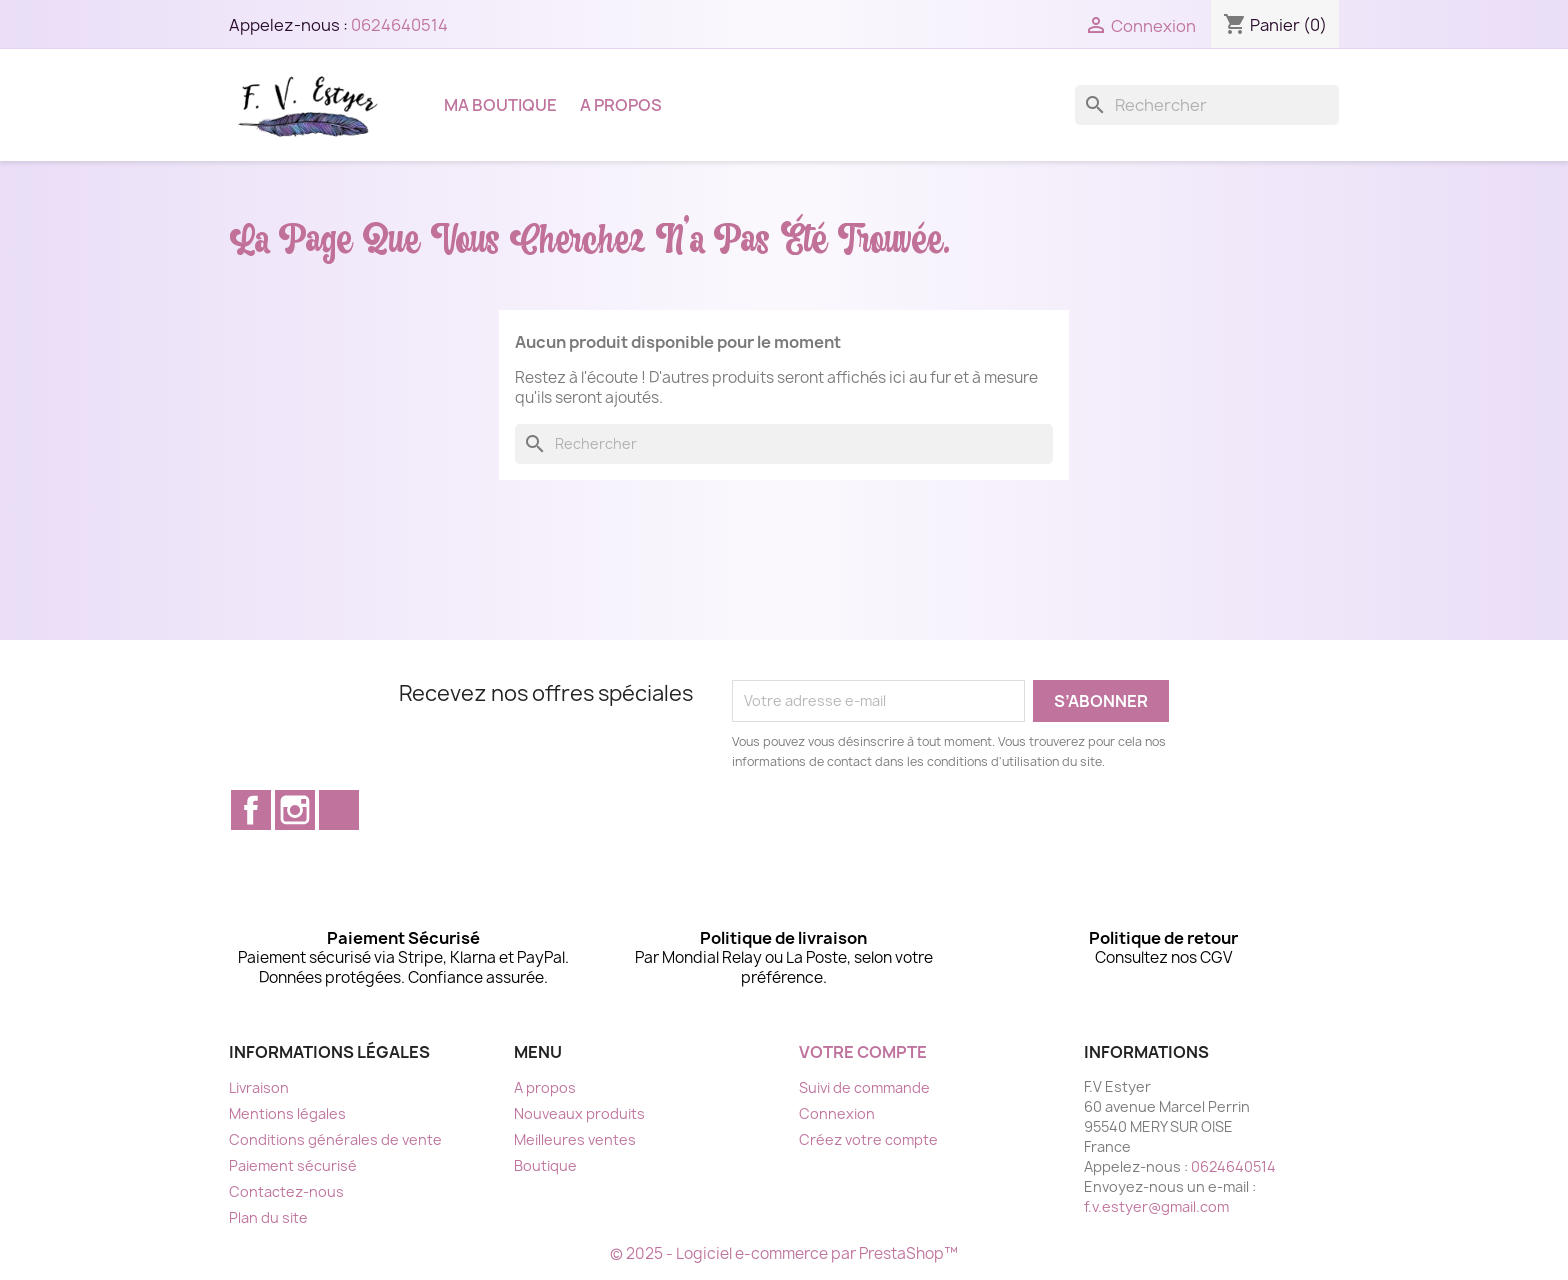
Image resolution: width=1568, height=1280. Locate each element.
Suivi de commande (864, 1087)
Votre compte (863, 1052)
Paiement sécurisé (293, 1165)
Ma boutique (500, 105)
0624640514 (399, 25)
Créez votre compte (868, 1139)
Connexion (837, 1113)
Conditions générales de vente (335, 1139)
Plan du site (268, 1217)
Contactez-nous (286, 1191)
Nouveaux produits (579, 1113)
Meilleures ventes (575, 1139)
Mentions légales (287, 1113)
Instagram (295, 810)
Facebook (251, 810)
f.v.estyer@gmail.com (1156, 1206)
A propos (621, 105)
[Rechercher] (1207, 105)
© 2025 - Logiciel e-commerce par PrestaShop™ (784, 1253)
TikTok (339, 810)
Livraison (259, 1087)
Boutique (545, 1165)
